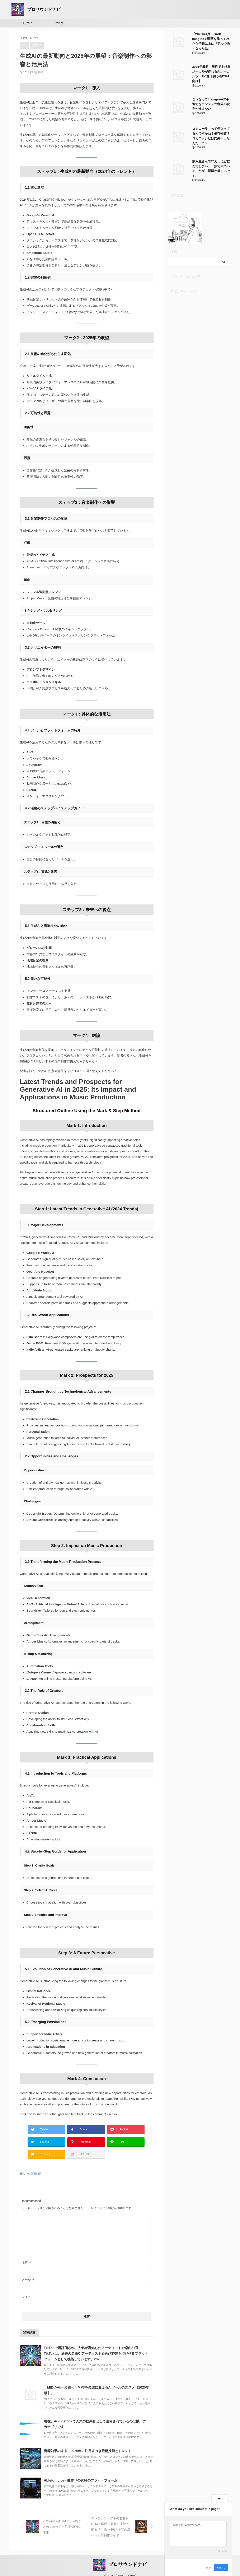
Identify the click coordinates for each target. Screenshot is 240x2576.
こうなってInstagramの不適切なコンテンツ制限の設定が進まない (211, 103)
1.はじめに (26, 23)
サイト (26, 2294)
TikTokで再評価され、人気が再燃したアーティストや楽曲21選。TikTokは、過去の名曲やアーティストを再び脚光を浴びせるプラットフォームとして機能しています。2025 (96, 2351)
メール (28, 2277)
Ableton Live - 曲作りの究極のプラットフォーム (80, 2478)
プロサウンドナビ (44, 9)
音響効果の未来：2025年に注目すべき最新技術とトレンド (88, 2448)
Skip (208, 2567)
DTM (26, 2171)
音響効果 (36, 2171)
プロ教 (59, 23)
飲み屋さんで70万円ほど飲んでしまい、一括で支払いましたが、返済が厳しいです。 (211, 165)
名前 (27, 2259)
